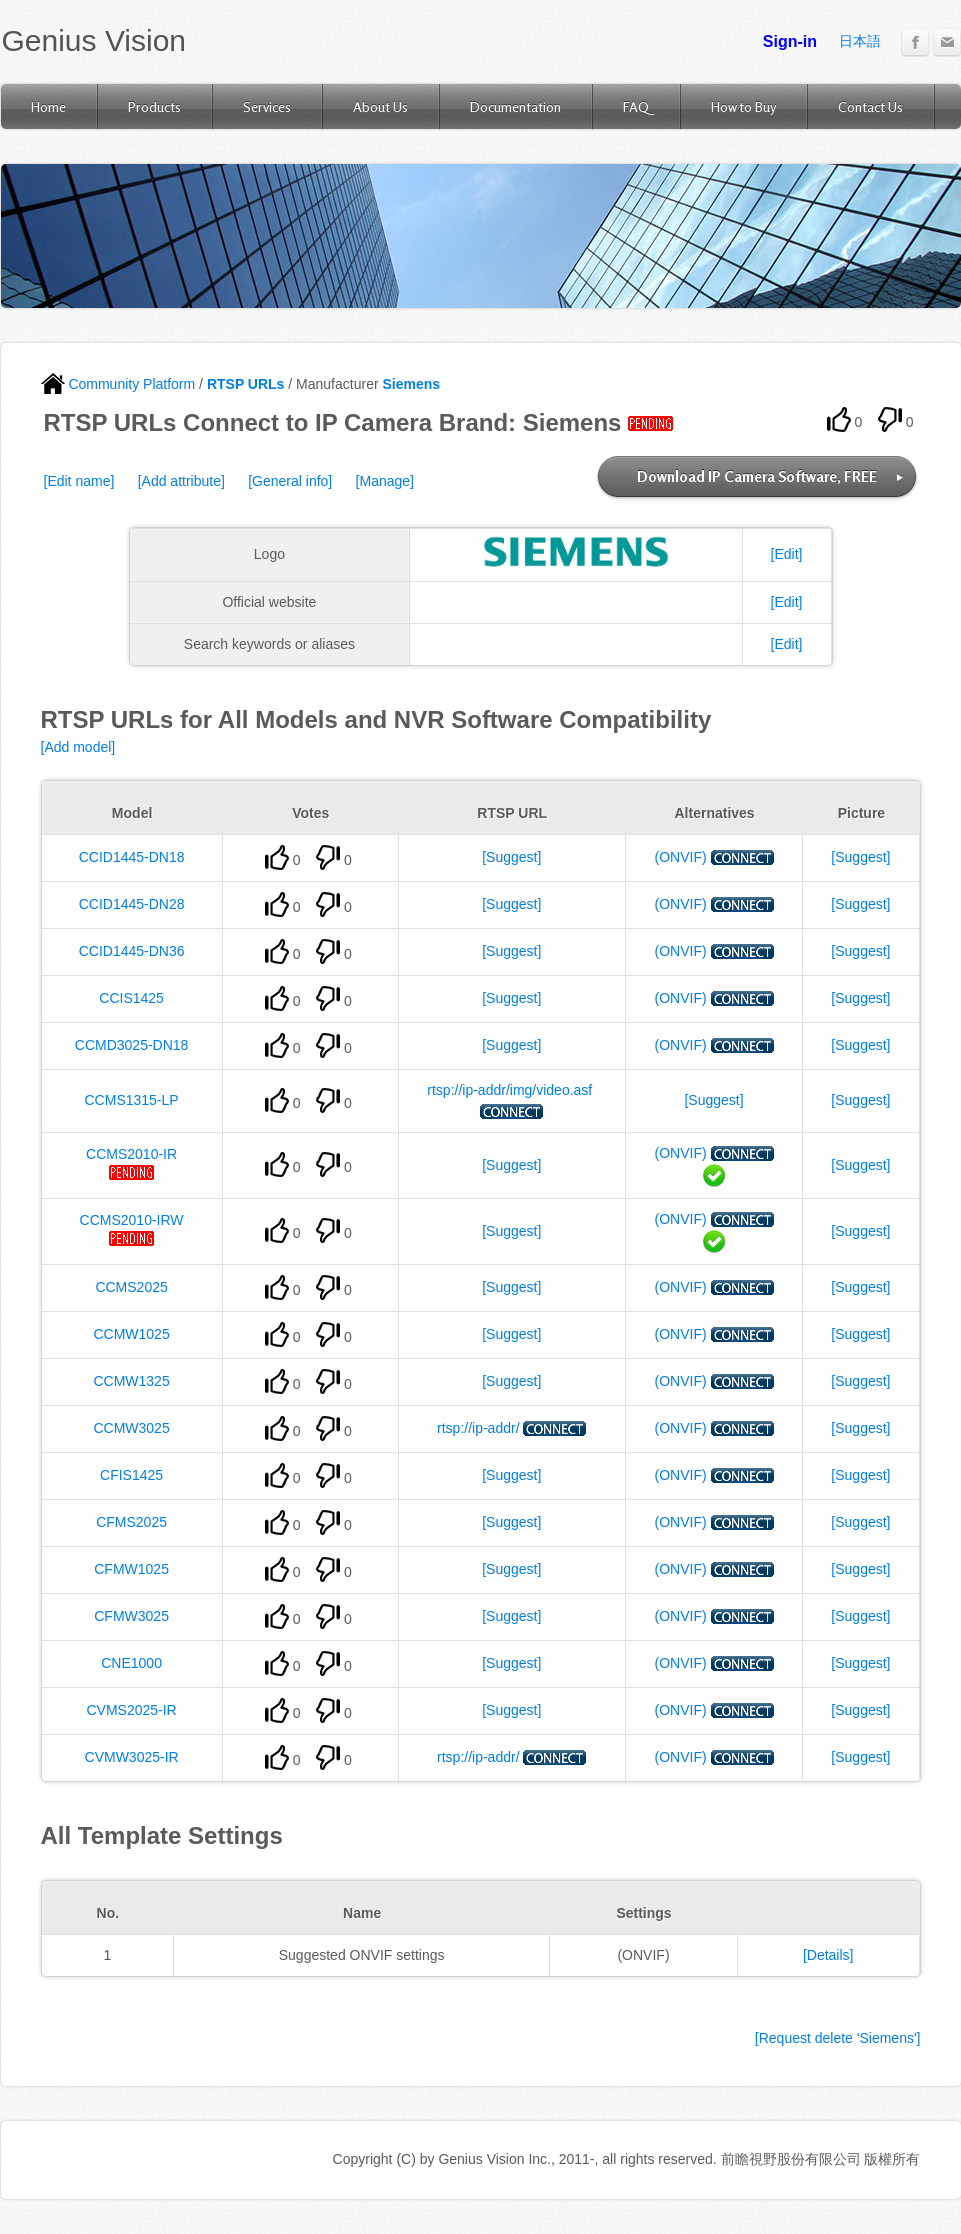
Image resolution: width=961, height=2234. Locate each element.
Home (48, 106)
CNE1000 (131, 1663)
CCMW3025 (131, 1428)
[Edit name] (79, 481)
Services (267, 106)
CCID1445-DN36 (132, 951)
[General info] (290, 481)
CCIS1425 (131, 998)
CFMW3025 (131, 1616)
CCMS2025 (131, 1287)
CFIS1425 (131, 1475)
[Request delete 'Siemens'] (838, 2038)
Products (154, 106)
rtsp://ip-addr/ (478, 1428)
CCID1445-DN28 (132, 904)
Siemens (411, 384)
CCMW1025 (131, 1334)
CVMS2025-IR (131, 1710)
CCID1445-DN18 (132, 857)
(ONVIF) (681, 857)
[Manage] (385, 481)
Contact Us (870, 106)
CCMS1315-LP (132, 1100)
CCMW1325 (131, 1381)
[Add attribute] (181, 481)
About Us (380, 106)
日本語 (860, 41)
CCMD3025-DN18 (132, 1045)
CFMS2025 (131, 1522)
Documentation (515, 106)
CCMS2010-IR (131, 1154)
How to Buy (743, 106)
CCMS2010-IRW (132, 1220)
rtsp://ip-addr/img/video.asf (509, 1090)
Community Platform (118, 384)
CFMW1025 (131, 1569)
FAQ (636, 106)
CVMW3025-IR (132, 1757)
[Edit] (787, 554)
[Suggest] (511, 857)
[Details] (828, 1955)
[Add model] (78, 747)
